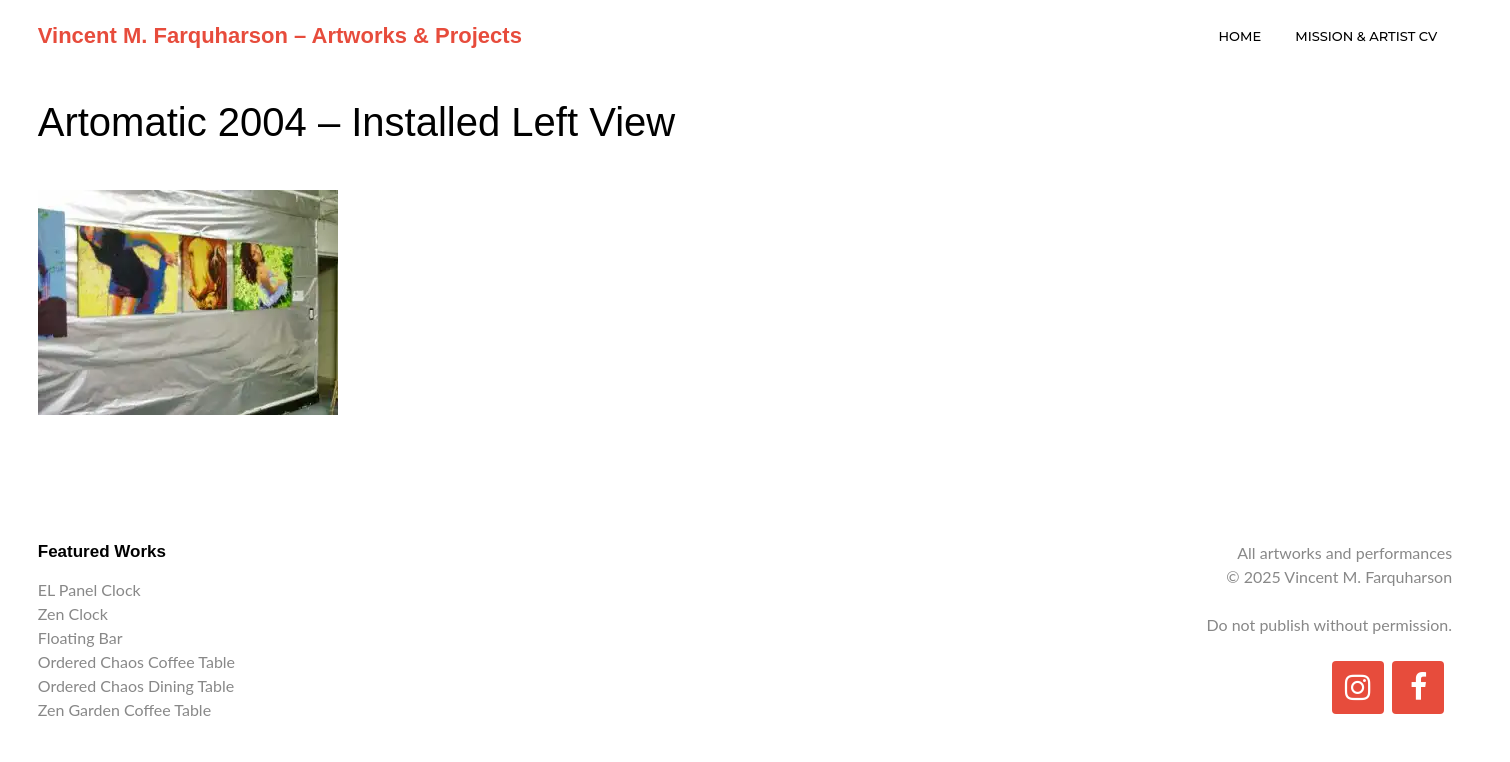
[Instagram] (1358, 687)
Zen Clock (73, 613)
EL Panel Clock (89, 589)
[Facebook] (1418, 687)
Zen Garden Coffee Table (124, 709)
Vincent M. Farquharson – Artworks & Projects (280, 35)
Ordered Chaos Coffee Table (136, 661)
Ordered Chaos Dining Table (136, 685)
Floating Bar (80, 637)
